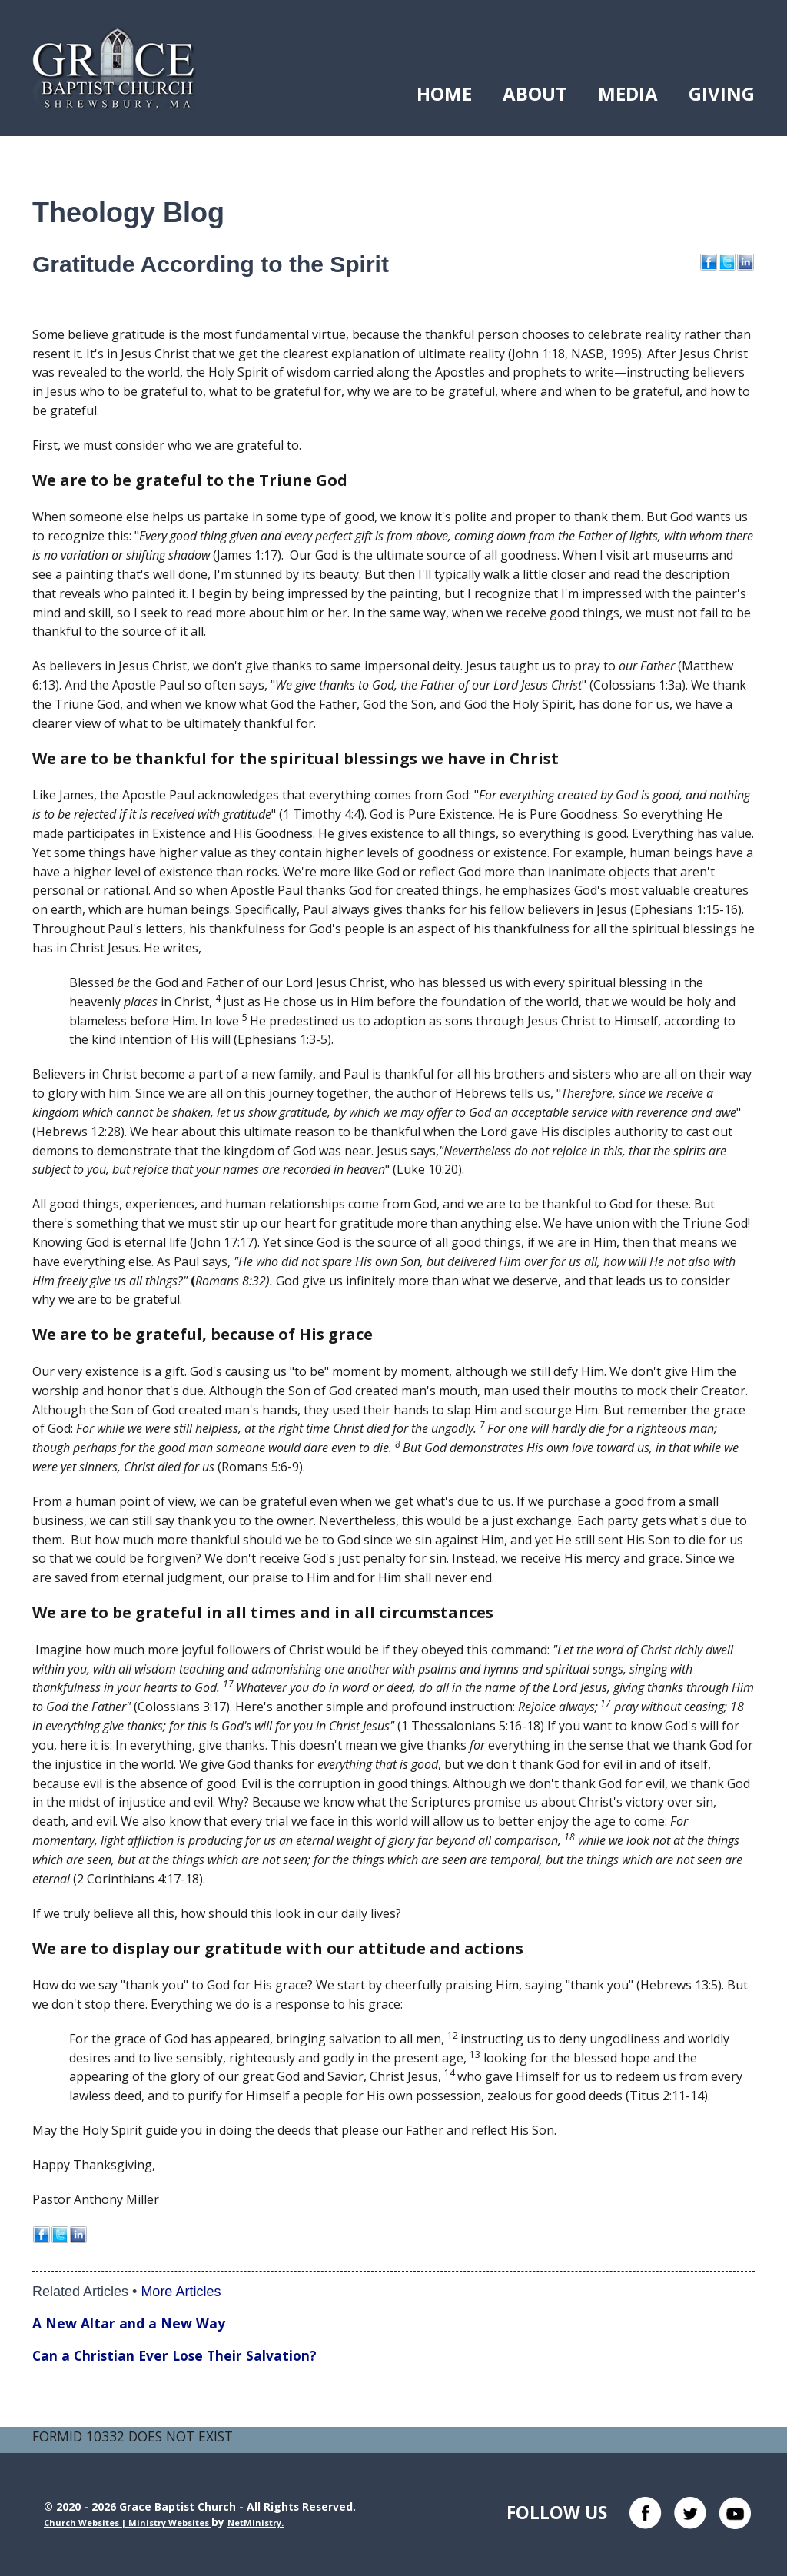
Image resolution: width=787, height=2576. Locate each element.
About (535, 93)
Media (628, 93)
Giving (722, 93)
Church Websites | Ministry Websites (127, 2522)
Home (444, 93)
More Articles (181, 2291)
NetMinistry (254, 2522)
